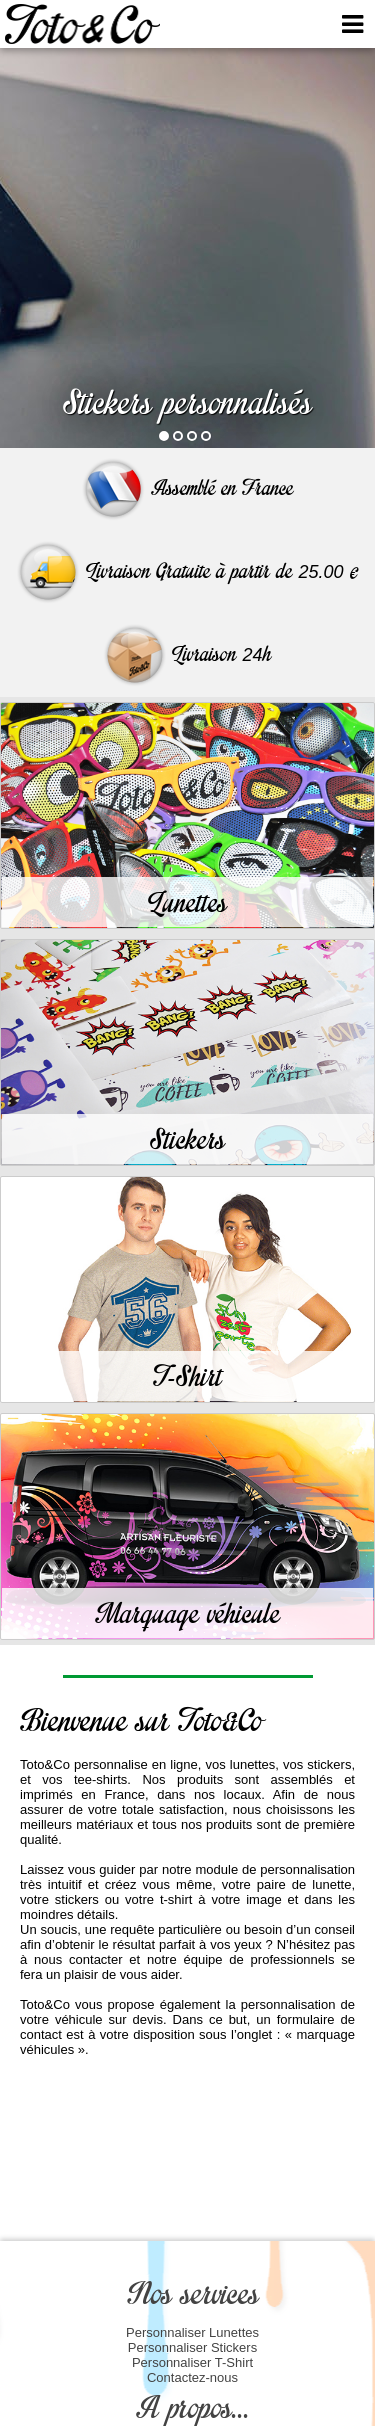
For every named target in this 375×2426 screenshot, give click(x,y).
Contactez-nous (192, 2377)
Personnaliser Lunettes (192, 2332)
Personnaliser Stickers (192, 2347)
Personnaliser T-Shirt (192, 2362)
